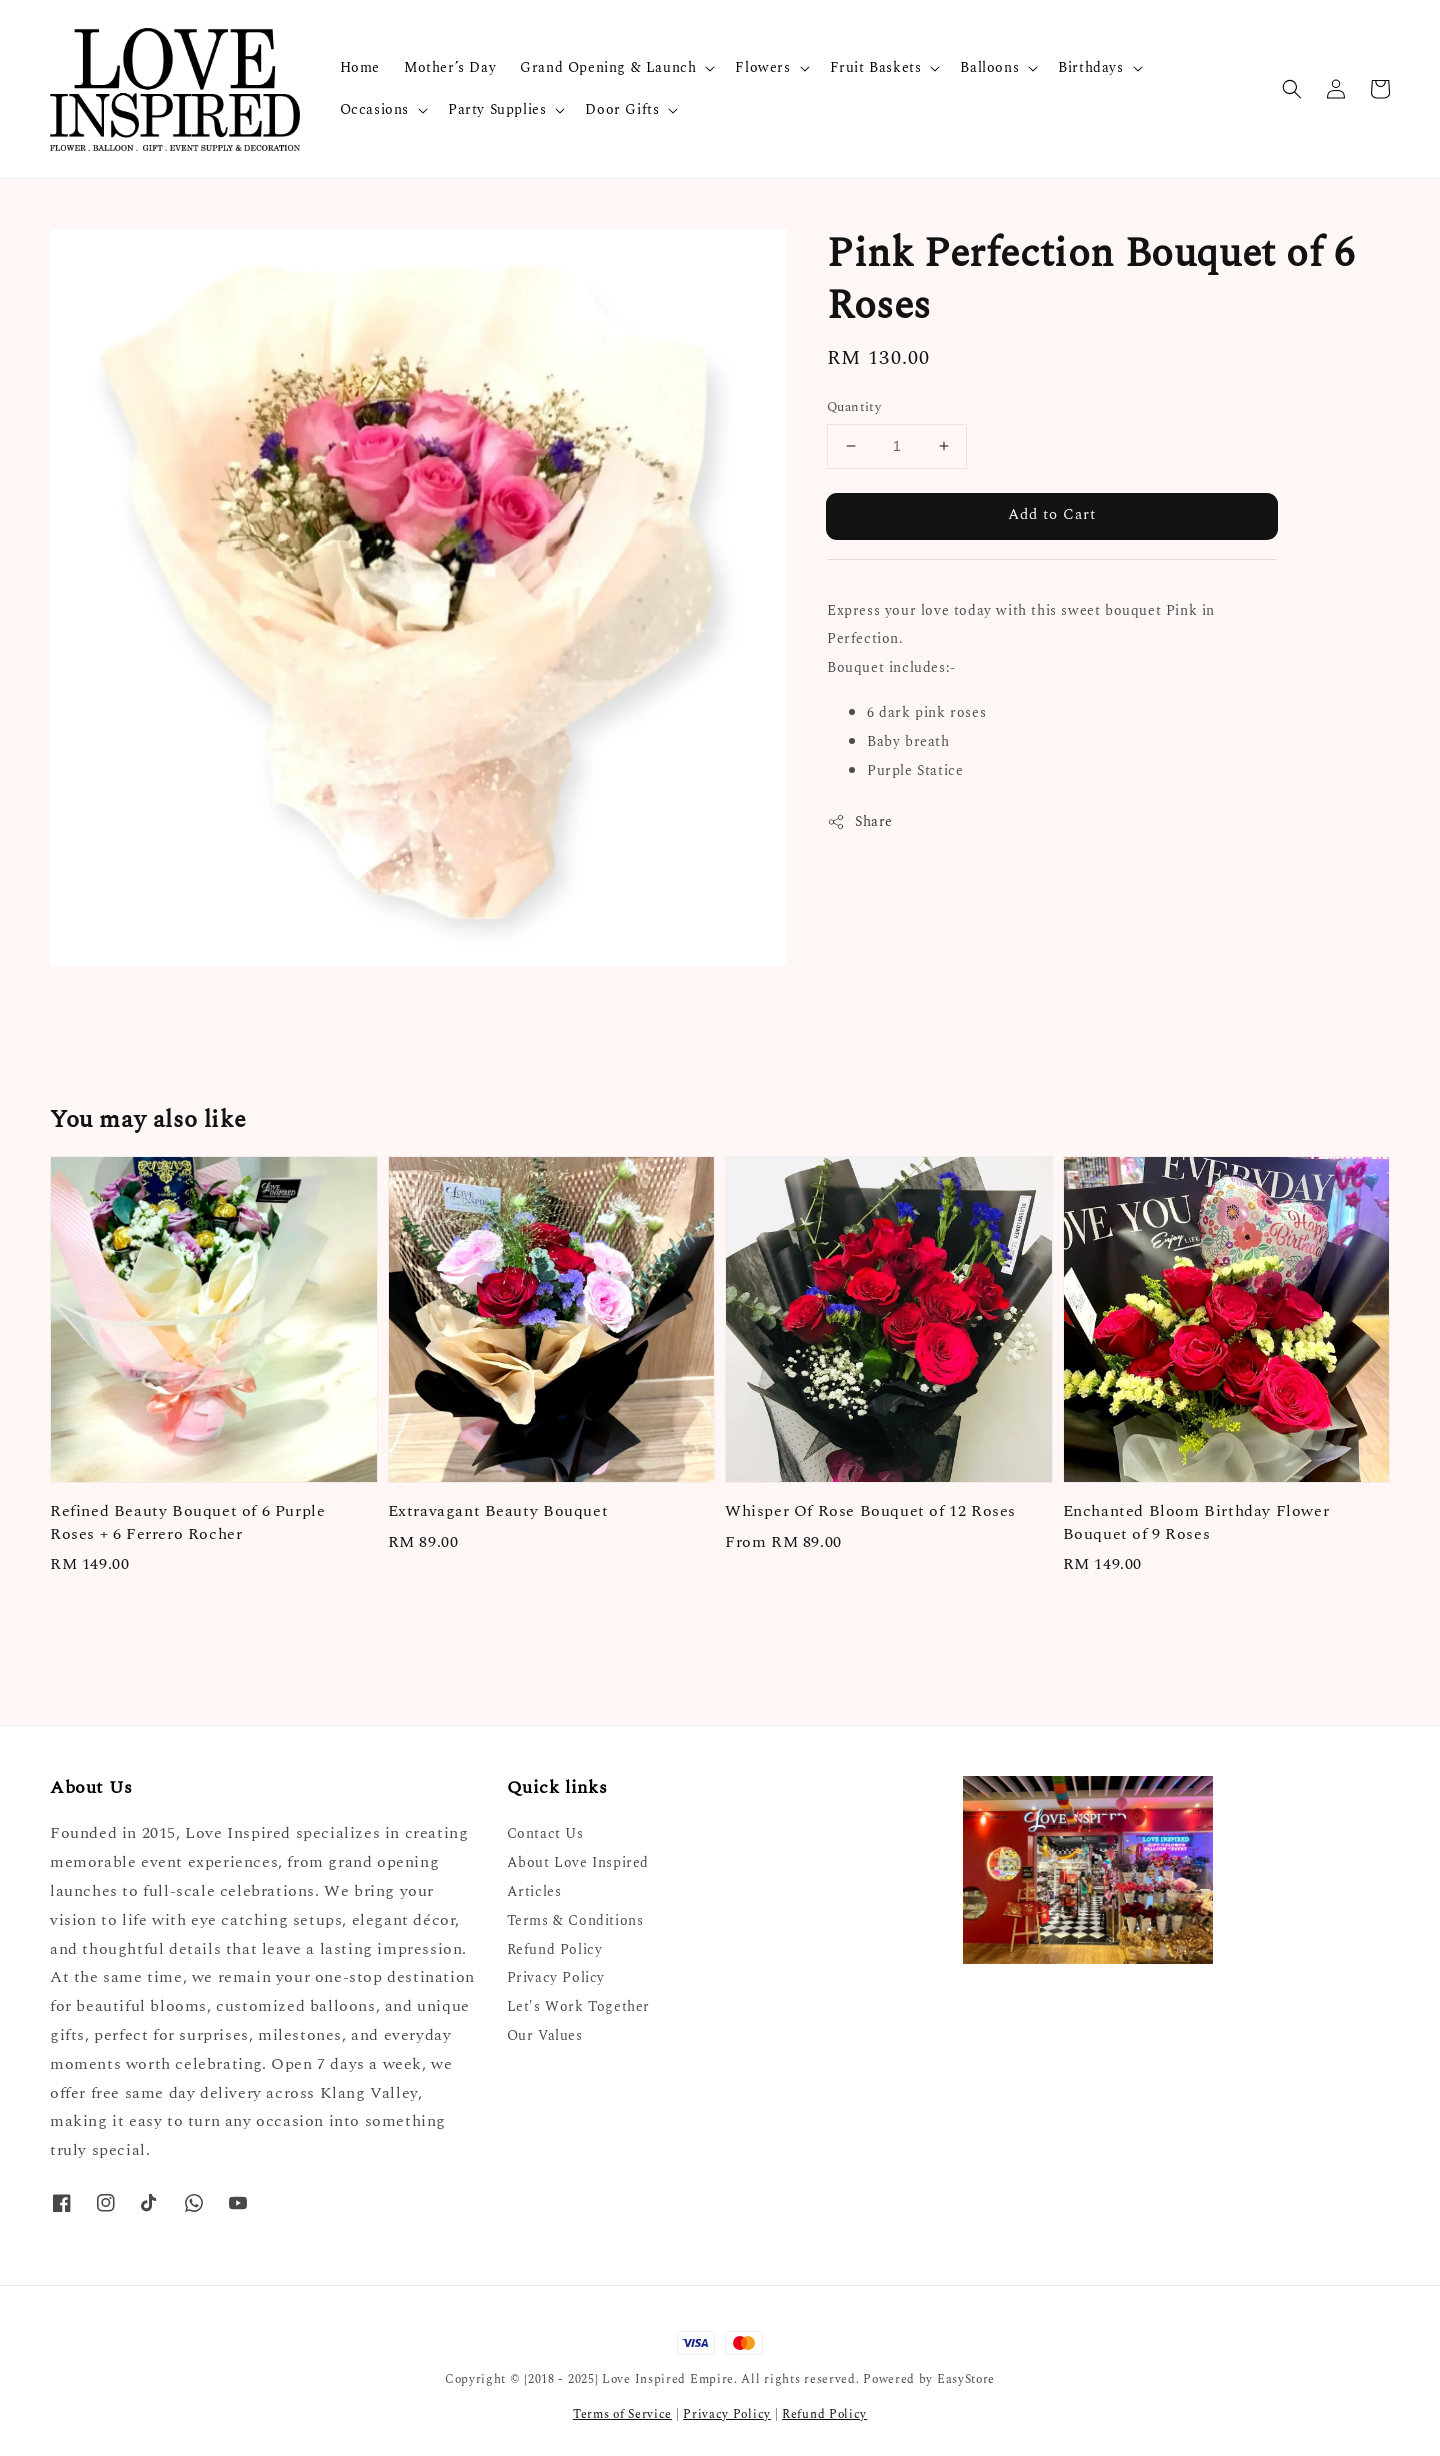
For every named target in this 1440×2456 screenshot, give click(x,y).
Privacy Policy (556, 1977)
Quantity (854, 407)
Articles (534, 1891)
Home (360, 67)
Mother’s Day (450, 67)
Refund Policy (555, 1949)
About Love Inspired (578, 1862)
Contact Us (545, 1834)
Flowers (762, 68)
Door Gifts (622, 110)
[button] (1292, 89)
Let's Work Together (578, 2006)
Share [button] (860, 821)
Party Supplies (497, 110)
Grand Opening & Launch (608, 68)
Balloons (989, 68)
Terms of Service (622, 2414)
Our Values (545, 2035)
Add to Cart (1052, 514)
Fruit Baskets (876, 68)
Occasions (374, 110)
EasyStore (966, 2379)
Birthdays (1090, 68)
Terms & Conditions (575, 1920)
